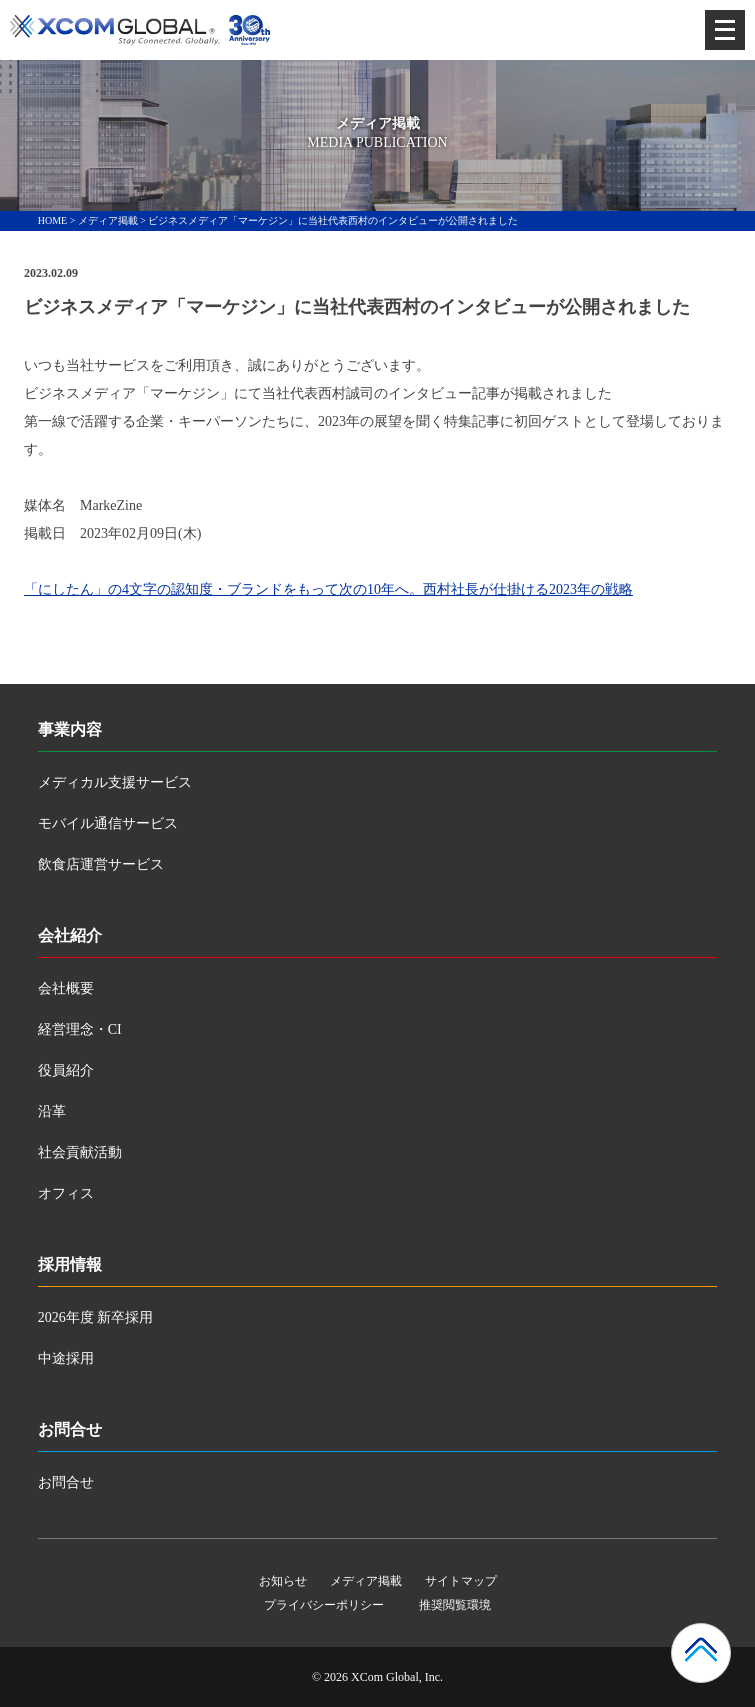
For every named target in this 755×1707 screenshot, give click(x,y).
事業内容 (70, 729)
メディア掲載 (108, 220)
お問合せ (70, 1429)
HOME (52, 220)
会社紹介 (70, 935)
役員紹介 (66, 1070)
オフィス (66, 1193)
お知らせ (283, 1581)
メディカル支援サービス (115, 782)
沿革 (52, 1111)
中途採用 (66, 1358)
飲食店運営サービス (101, 864)
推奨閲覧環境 (455, 1605)
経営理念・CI (80, 1029)
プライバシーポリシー (324, 1605)
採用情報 (70, 1264)
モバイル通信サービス (108, 823)
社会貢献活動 (80, 1152)
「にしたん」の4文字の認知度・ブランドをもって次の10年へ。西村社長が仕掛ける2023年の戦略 (328, 589)
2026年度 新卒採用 (96, 1317)
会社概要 (66, 988)
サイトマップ (461, 1581)
